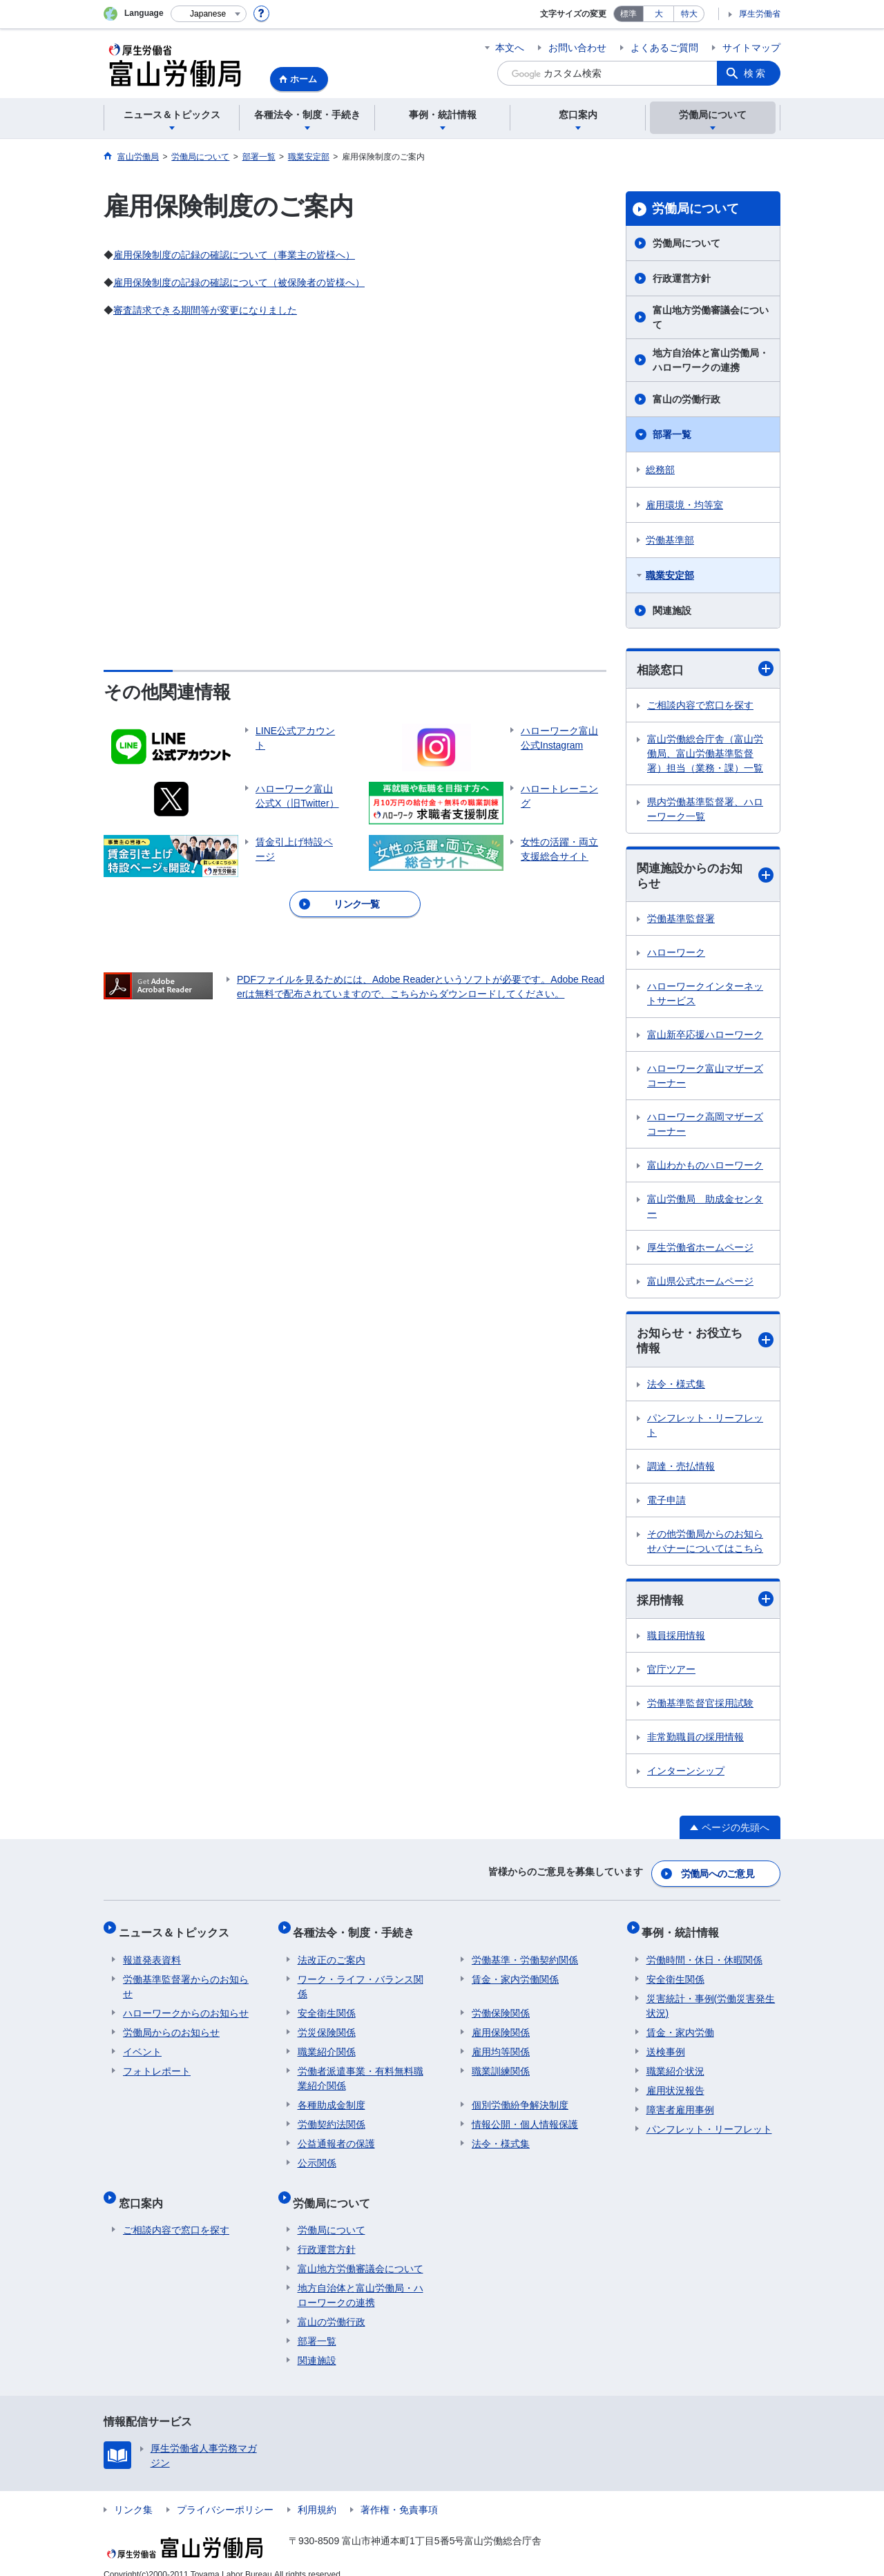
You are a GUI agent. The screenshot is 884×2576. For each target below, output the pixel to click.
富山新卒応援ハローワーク (705, 1037)
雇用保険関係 (501, 2024)
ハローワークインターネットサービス (705, 996)
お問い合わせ (577, 47)
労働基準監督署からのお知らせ (186, 1979)
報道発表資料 (152, 1952)
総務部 (660, 469)
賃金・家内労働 (680, 2024)
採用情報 (705, 1604)
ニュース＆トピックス (178, 1929)
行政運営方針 (682, 278)
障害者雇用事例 (680, 2102)
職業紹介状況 (675, 2063)
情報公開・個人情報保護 (525, 2116)
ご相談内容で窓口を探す (700, 705)
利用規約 (317, 2493)
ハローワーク (676, 955)
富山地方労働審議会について (711, 317)
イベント (142, 2044)
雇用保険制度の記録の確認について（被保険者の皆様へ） (239, 282)
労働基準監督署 (681, 921)
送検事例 (665, 2044)
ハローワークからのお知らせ (186, 2005)
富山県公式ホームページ (700, 1283)
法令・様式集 (676, 1388)
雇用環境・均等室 (684, 504)
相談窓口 (705, 669)
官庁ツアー (671, 1674)
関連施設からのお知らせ (705, 877)
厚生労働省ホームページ (700, 1250)
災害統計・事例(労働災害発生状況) (711, 1998)
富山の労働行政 (686, 399)
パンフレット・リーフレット (705, 1429)
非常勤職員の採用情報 (695, 1741)
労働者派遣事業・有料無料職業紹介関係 (360, 2071)
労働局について (695, 208)
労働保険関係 (501, 2005)
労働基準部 (670, 540)
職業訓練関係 (501, 2063)
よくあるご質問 (664, 47)
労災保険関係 (327, 2024)
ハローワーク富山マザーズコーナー (705, 1078)
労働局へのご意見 (718, 1875)
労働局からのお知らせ (171, 2024)
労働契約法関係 (331, 2116)
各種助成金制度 (331, 2097)
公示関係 (317, 2155)
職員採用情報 (676, 1640)
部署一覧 (672, 434)
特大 (689, 14)
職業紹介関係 (327, 2044)
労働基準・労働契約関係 (525, 1952)
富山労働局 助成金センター (705, 1209)
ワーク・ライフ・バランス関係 (360, 1979)
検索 (755, 73)
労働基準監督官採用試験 (700, 1707)
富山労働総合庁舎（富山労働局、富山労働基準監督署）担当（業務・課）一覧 (705, 754)
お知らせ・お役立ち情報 (705, 1344)
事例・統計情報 (685, 1929)
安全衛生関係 (327, 2005)
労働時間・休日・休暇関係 (704, 1952)
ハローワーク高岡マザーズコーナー (705, 1127)
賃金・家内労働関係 (515, 1971)
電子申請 (666, 1504)
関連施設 (672, 610)
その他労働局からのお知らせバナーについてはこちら (705, 1545)
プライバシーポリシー (225, 2493)
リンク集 (133, 2493)
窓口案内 (145, 2190)
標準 (628, 14)
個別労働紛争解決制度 (520, 2097)
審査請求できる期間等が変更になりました (205, 310)
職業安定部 (670, 575)
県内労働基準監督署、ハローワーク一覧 (705, 810)
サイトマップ (751, 47)
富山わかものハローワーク (705, 1167)
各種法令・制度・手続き (358, 1929)
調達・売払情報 (681, 1470)
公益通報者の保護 (336, 2136)
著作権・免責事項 (399, 2493)
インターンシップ (685, 1775)
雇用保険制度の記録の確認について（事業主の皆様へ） (234, 254)
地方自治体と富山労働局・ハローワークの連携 (711, 360)
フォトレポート (157, 2063)
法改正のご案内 (331, 1952)
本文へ (509, 47)
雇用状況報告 (675, 2082)
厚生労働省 (759, 14)
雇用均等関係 (501, 2044)
